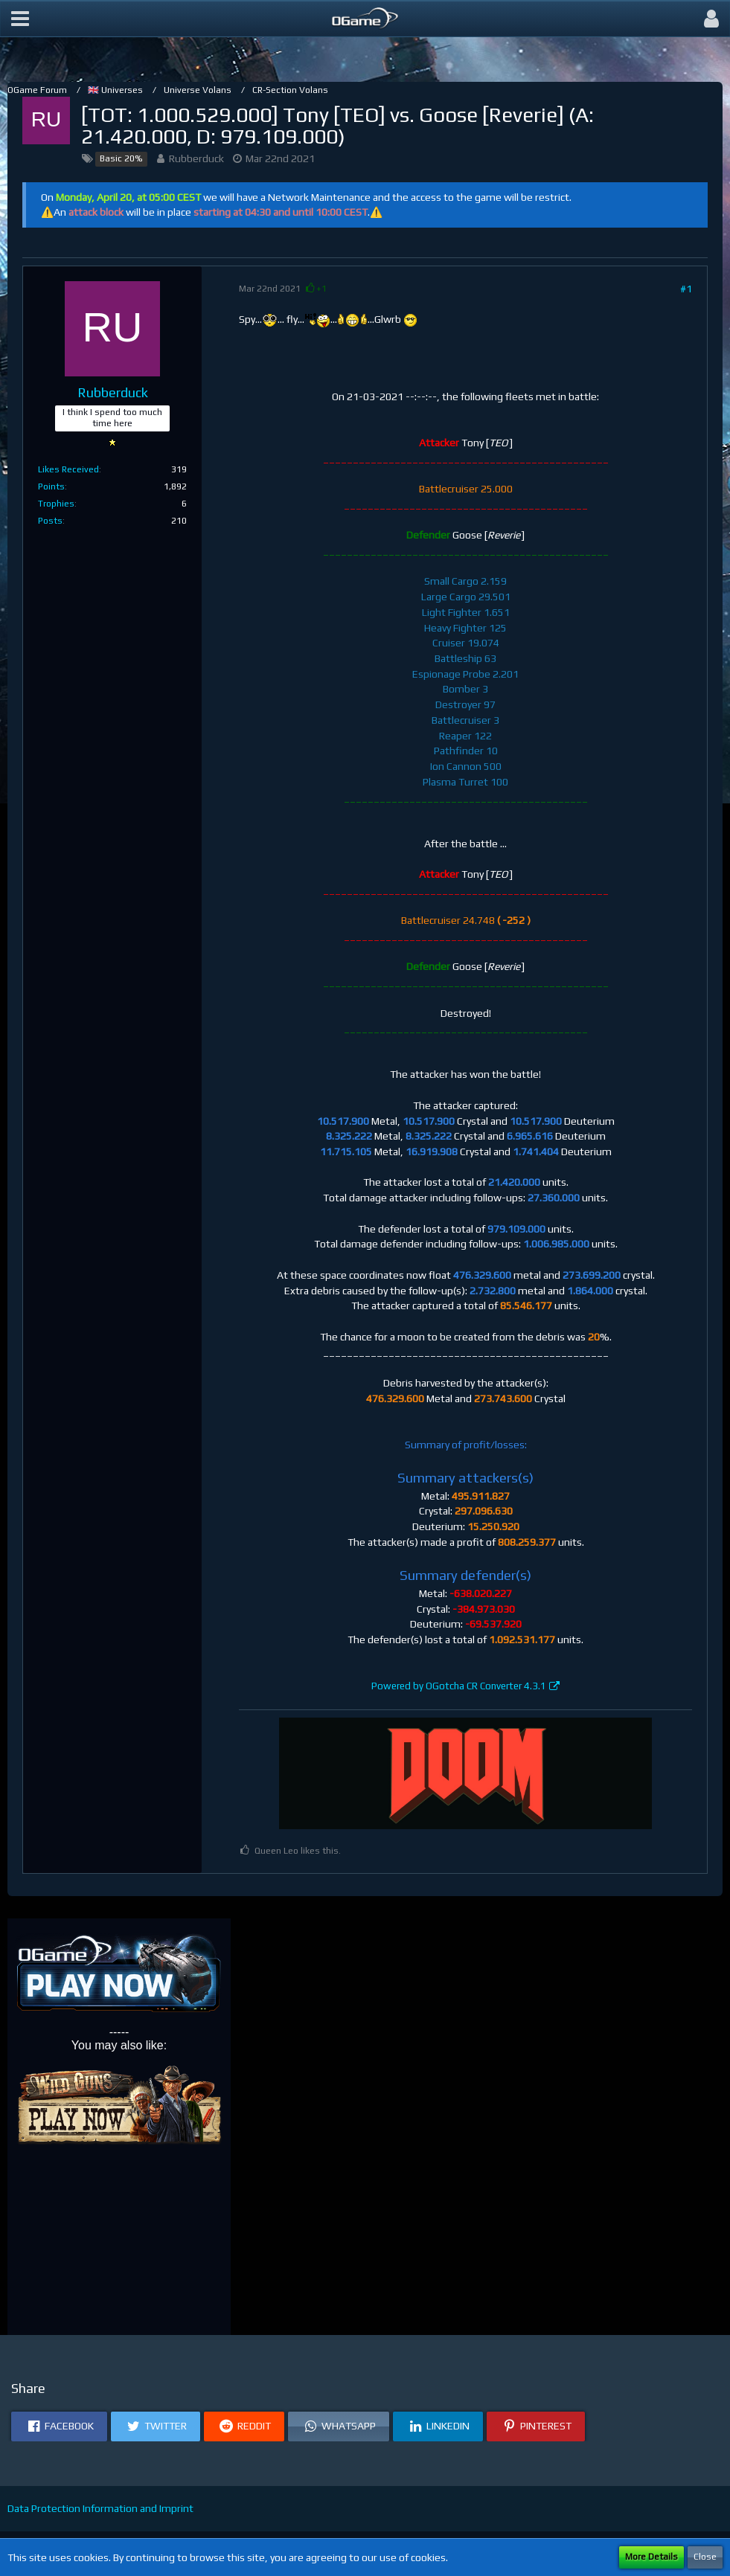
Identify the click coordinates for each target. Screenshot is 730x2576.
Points (51, 486)
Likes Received (68, 469)
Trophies (56, 503)
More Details (651, 2556)
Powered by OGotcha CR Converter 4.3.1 (458, 1686)
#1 (686, 289)
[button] (20, 18)
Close (705, 2556)
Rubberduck (196, 158)
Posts (50, 520)
